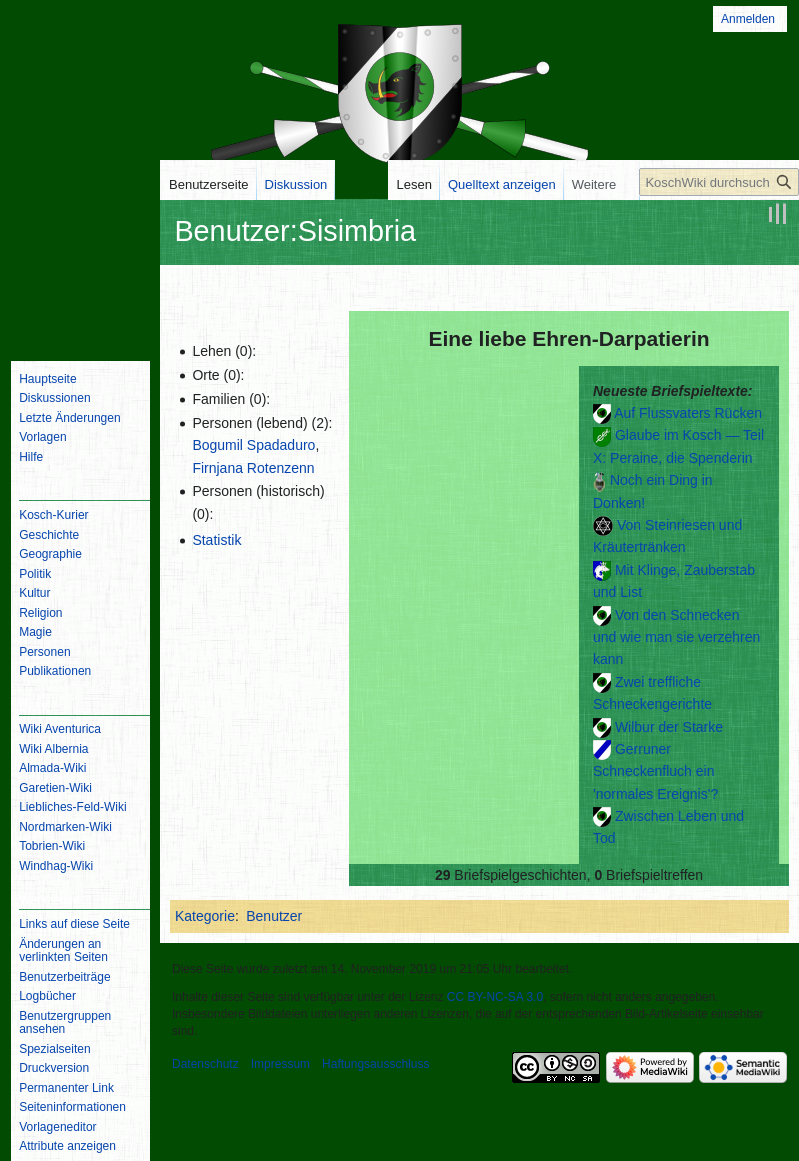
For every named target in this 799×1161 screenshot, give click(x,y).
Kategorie (205, 916)
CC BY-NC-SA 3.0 (495, 997)
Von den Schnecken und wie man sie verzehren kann (676, 637)
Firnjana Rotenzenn (253, 468)
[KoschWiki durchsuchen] (719, 182)
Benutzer (274, 916)
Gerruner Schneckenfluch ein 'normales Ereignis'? (655, 771)
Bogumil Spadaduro (253, 445)
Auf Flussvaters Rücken (688, 413)
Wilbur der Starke (669, 727)
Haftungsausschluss (375, 1064)
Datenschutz (205, 1064)
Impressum (280, 1064)
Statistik (216, 540)
